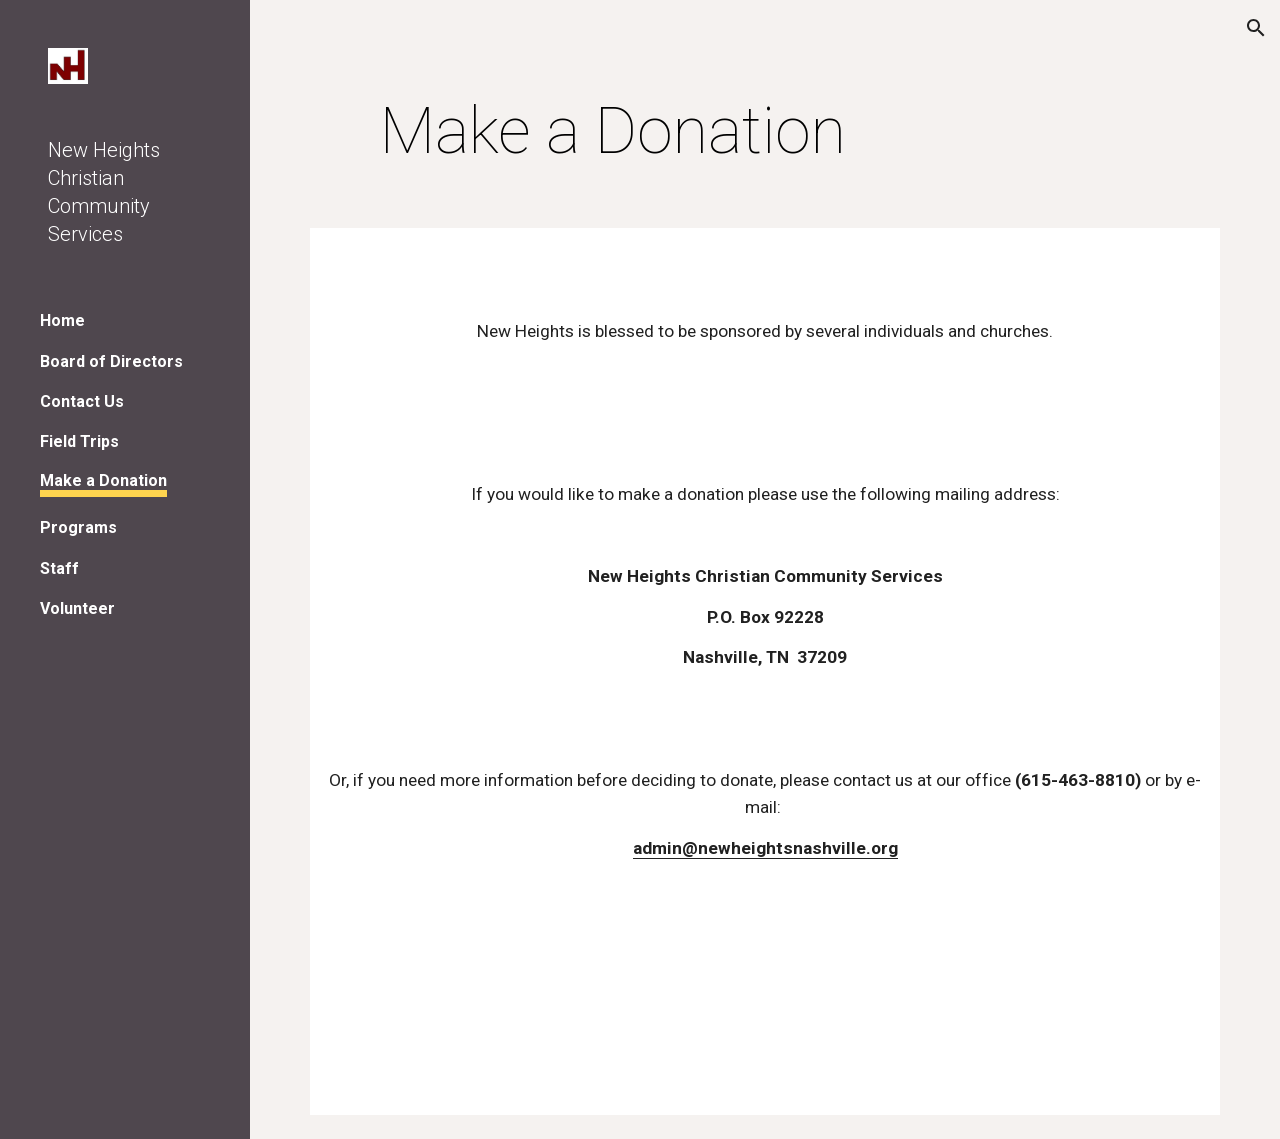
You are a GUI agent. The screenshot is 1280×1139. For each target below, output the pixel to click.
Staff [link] (59, 568)
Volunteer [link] (77, 608)
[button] (1256, 28)
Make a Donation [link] (103, 480)
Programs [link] (78, 527)
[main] (613, 132)
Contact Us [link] (82, 401)
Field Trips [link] (79, 441)
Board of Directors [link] (111, 361)
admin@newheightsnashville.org (765, 848)
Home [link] (62, 320)
